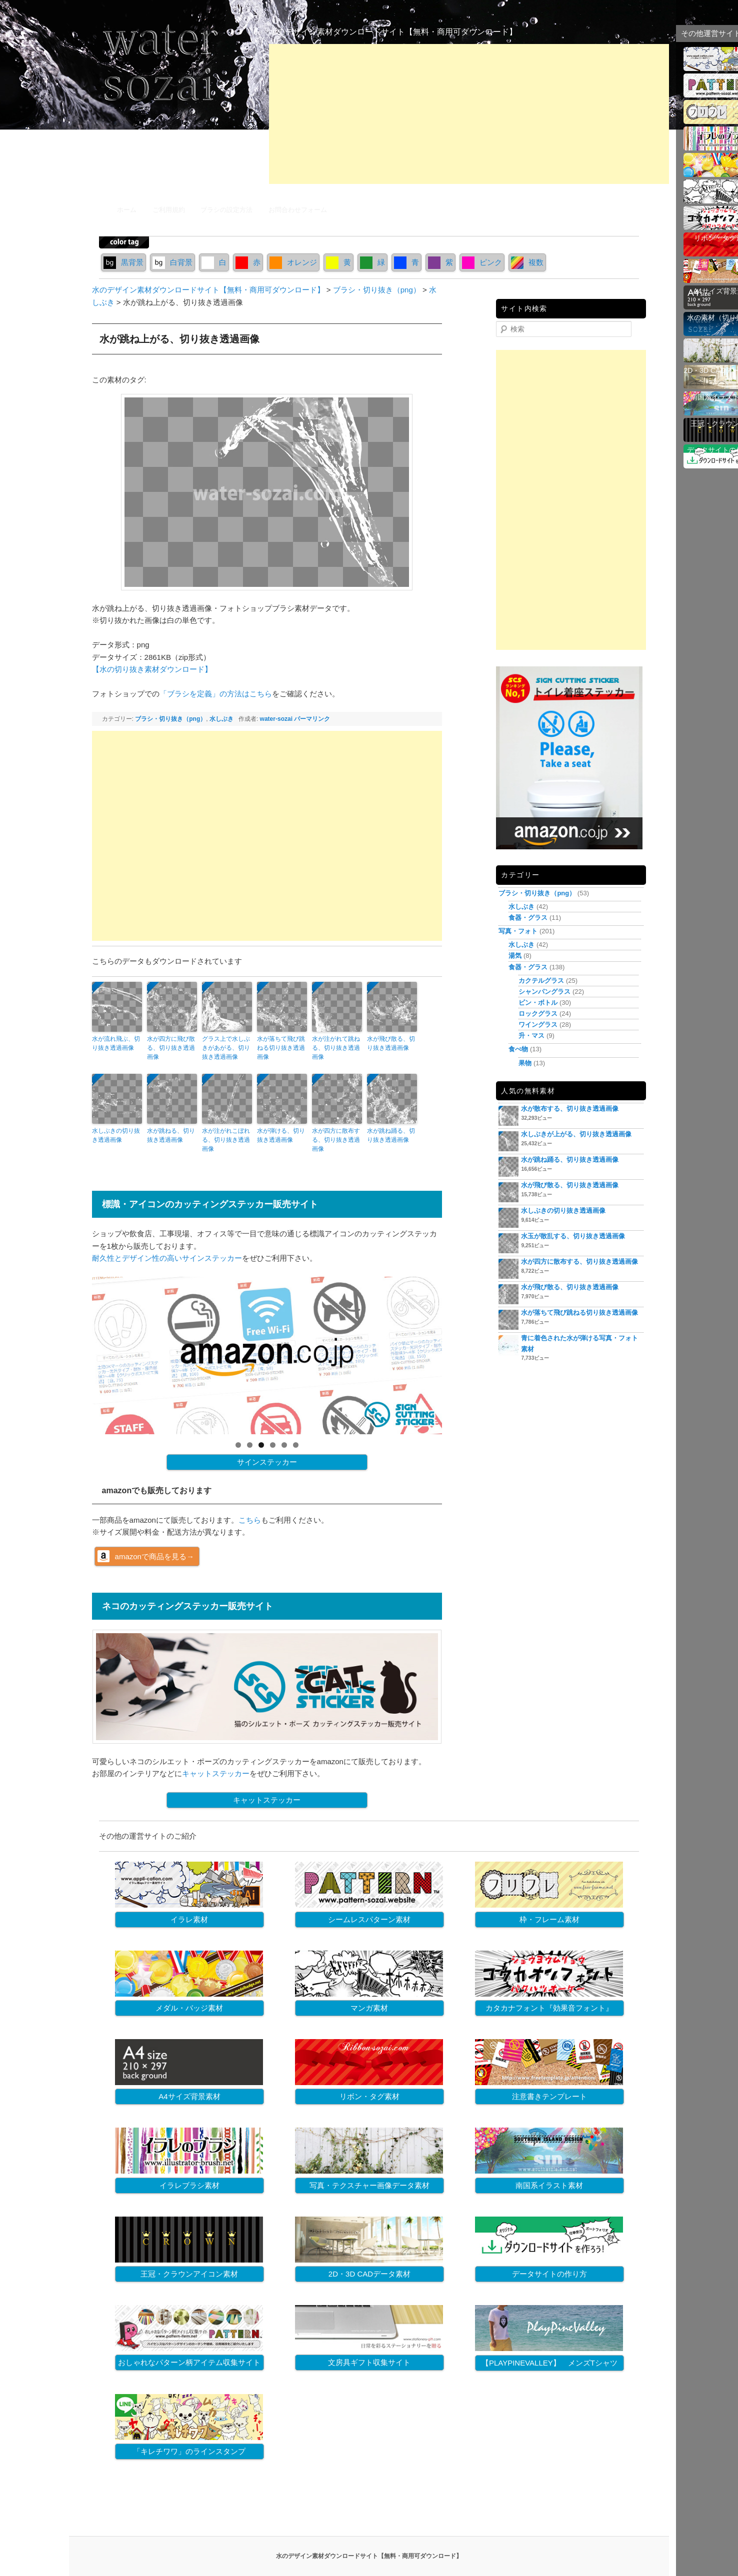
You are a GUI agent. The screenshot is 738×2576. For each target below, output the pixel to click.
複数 (527, 262)
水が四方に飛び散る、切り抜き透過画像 (171, 1047)
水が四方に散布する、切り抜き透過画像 (336, 1139)
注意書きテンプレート (549, 2096)
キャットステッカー (216, 1773)
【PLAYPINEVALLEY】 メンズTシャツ (550, 2363)
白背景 (172, 262)
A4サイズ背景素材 (189, 2096)
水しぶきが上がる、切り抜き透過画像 (576, 1134)
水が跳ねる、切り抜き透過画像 (171, 1135)
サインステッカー (267, 1462)
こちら (249, 1520)
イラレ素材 (189, 1919)
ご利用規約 (168, 209)
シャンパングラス (544, 991)
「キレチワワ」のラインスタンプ (189, 2451)
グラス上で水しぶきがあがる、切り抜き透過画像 (226, 1047)
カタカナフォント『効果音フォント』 (549, 2008)
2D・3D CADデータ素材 (369, 2274)
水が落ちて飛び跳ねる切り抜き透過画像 (281, 1047)
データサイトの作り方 (549, 2274)
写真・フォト (518, 931)
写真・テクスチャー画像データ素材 (370, 2185)
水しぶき (222, 718)
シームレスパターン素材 (369, 1919)
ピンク (482, 262)
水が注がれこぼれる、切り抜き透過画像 (226, 1139)
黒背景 (124, 262)
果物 (525, 1063)
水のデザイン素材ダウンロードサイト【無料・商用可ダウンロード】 (393, 31)
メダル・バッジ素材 (189, 2008)
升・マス (531, 1035)
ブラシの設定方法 (226, 209)
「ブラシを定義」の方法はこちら (216, 693)
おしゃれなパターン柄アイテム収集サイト (189, 2362)
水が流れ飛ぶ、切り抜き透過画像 (116, 1043)
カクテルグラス (541, 980)
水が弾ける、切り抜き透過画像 (281, 1135)
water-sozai (276, 718)
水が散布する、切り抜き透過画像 (569, 1108)
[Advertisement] (469, 114)
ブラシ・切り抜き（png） (170, 718)
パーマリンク (312, 718)
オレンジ (293, 262)
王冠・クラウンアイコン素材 (189, 2274)
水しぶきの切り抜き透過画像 (116, 1135)
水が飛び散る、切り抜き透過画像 (391, 1043)
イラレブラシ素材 (190, 2185)
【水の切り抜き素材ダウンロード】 (152, 669)
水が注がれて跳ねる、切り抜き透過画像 (336, 1047)
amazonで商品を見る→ (154, 1556)
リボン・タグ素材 (370, 2096)
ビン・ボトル (538, 1002)
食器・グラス (528, 917)
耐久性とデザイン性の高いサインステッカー (167, 1258)
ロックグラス (538, 1013)
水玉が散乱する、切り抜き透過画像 (573, 1236)
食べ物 (518, 1049)
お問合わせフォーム (297, 209)
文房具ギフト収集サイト (369, 2362)
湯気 (515, 955)
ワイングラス (538, 1024)
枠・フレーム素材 (550, 1919)
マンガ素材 (369, 2008)
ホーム (126, 209)
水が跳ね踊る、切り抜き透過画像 (391, 1135)
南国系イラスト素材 (549, 2185)
